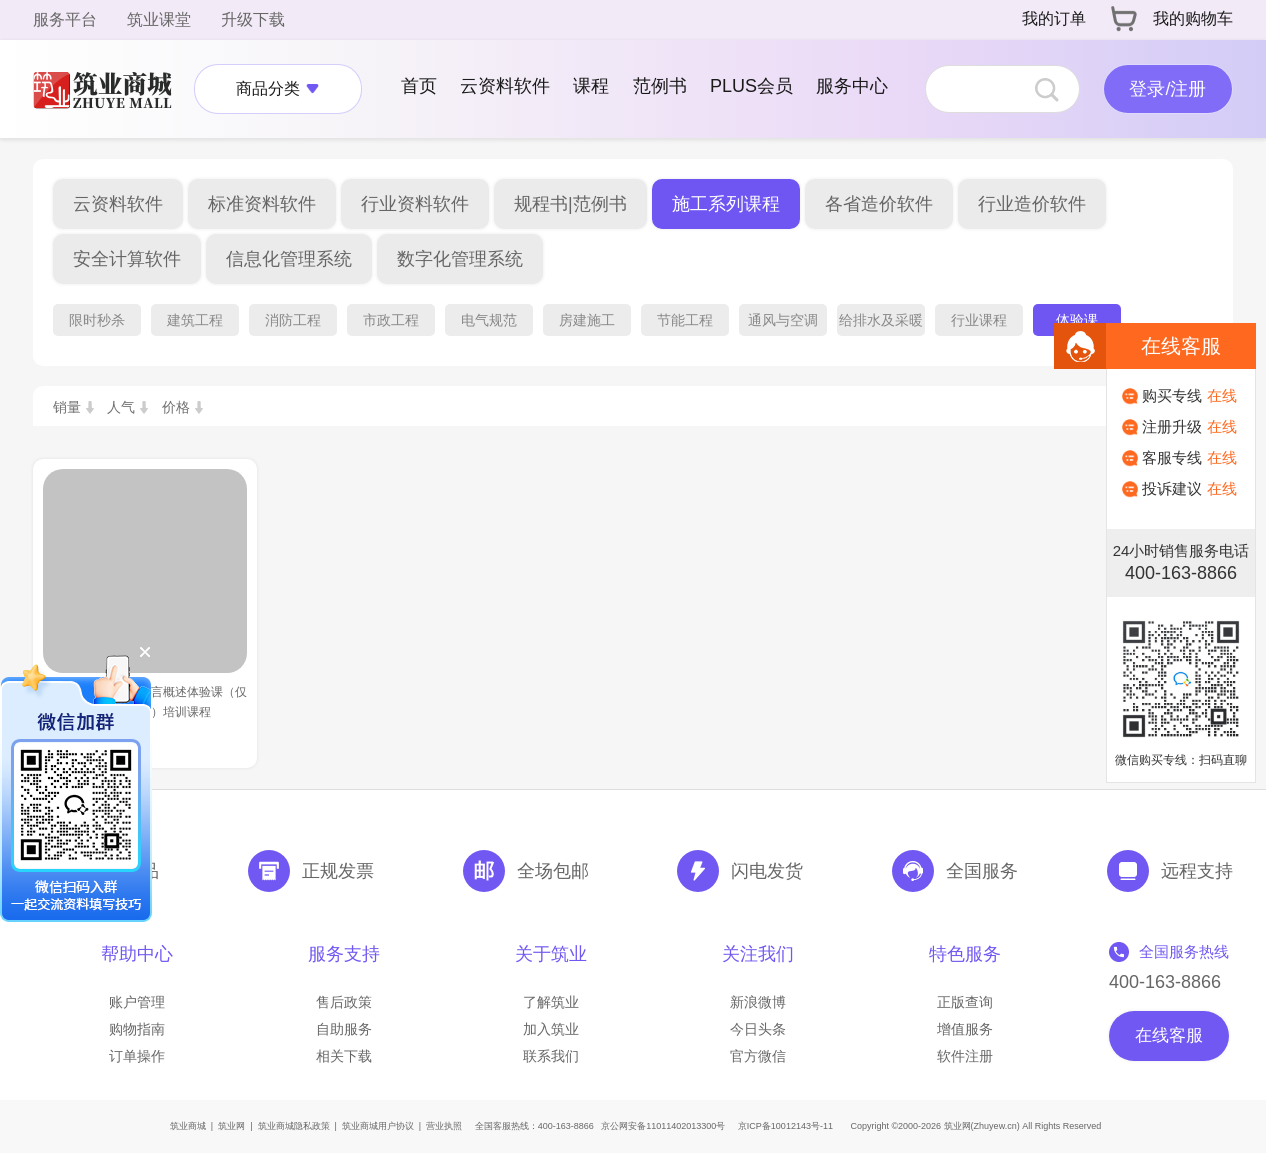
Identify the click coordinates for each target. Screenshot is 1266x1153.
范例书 (660, 86)
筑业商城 (188, 1126)
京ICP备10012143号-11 (785, 1126)
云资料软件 (505, 86)
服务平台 (65, 19)
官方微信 (758, 1056)
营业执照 (444, 1126)
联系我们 (551, 1056)
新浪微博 (758, 1002)
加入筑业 (551, 1029)
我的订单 (1054, 18)
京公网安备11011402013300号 (663, 1126)
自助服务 (344, 1029)
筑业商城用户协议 (378, 1126)
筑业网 (231, 1126)
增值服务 (965, 1029)
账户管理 (137, 1002)
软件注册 (965, 1056)
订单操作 (137, 1056)
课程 (591, 86)
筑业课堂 (159, 19)
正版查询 (965, 1002)
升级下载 (253, 19)
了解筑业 (551, 1002)
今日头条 (758, 1029)
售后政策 (344, 1002)
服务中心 (852, 86)
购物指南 (137, 1029)
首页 (419, 86)
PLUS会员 (751, 86)
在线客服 (1169, 1035)
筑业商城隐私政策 (294, 1126)
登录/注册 (1167, 89)
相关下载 (344, 1056)
